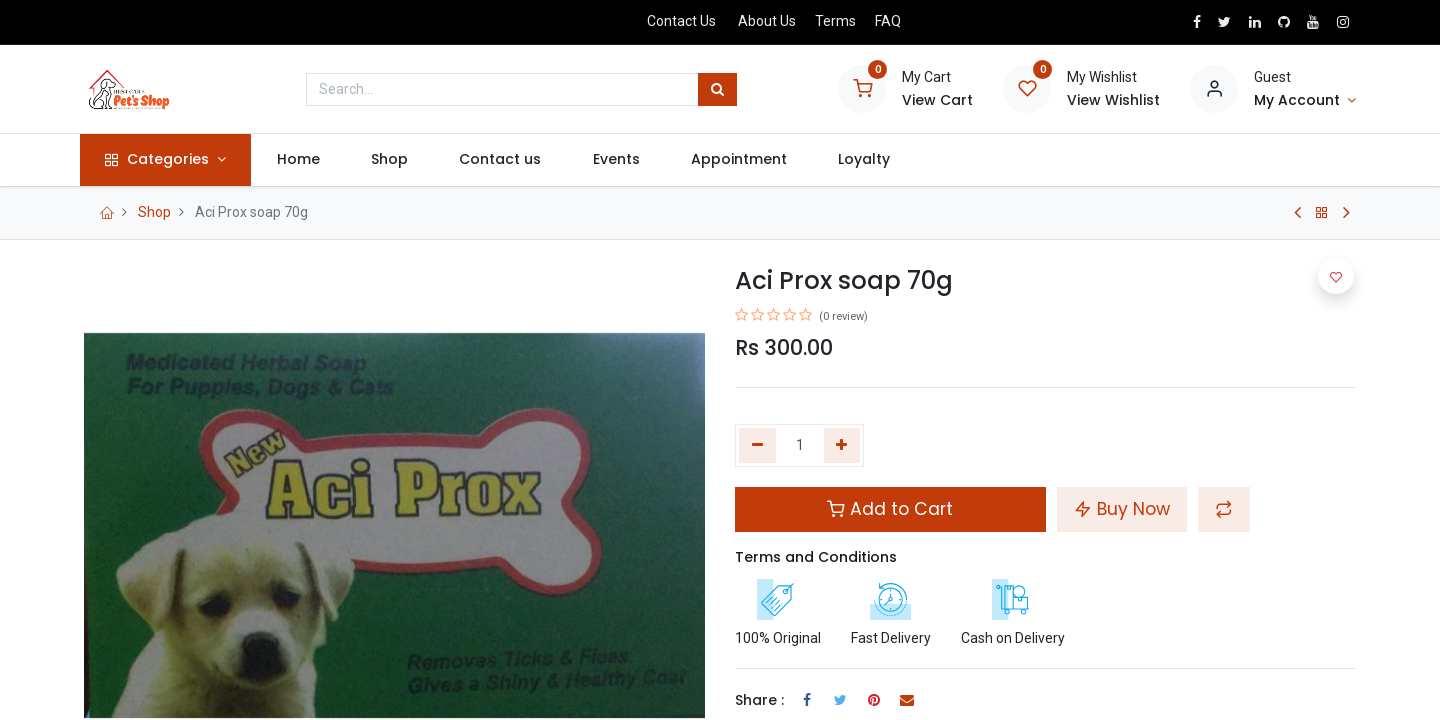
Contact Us (681, 21)
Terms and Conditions (816, 557)
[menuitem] (303, 160)
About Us (767, 21)
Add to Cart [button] (890, 509)
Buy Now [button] (1122, 509)
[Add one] (842, 446)
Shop (154, 212)
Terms (835, 21)
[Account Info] (1305, 101)
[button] (1224, 509)
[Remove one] (757, 446)
